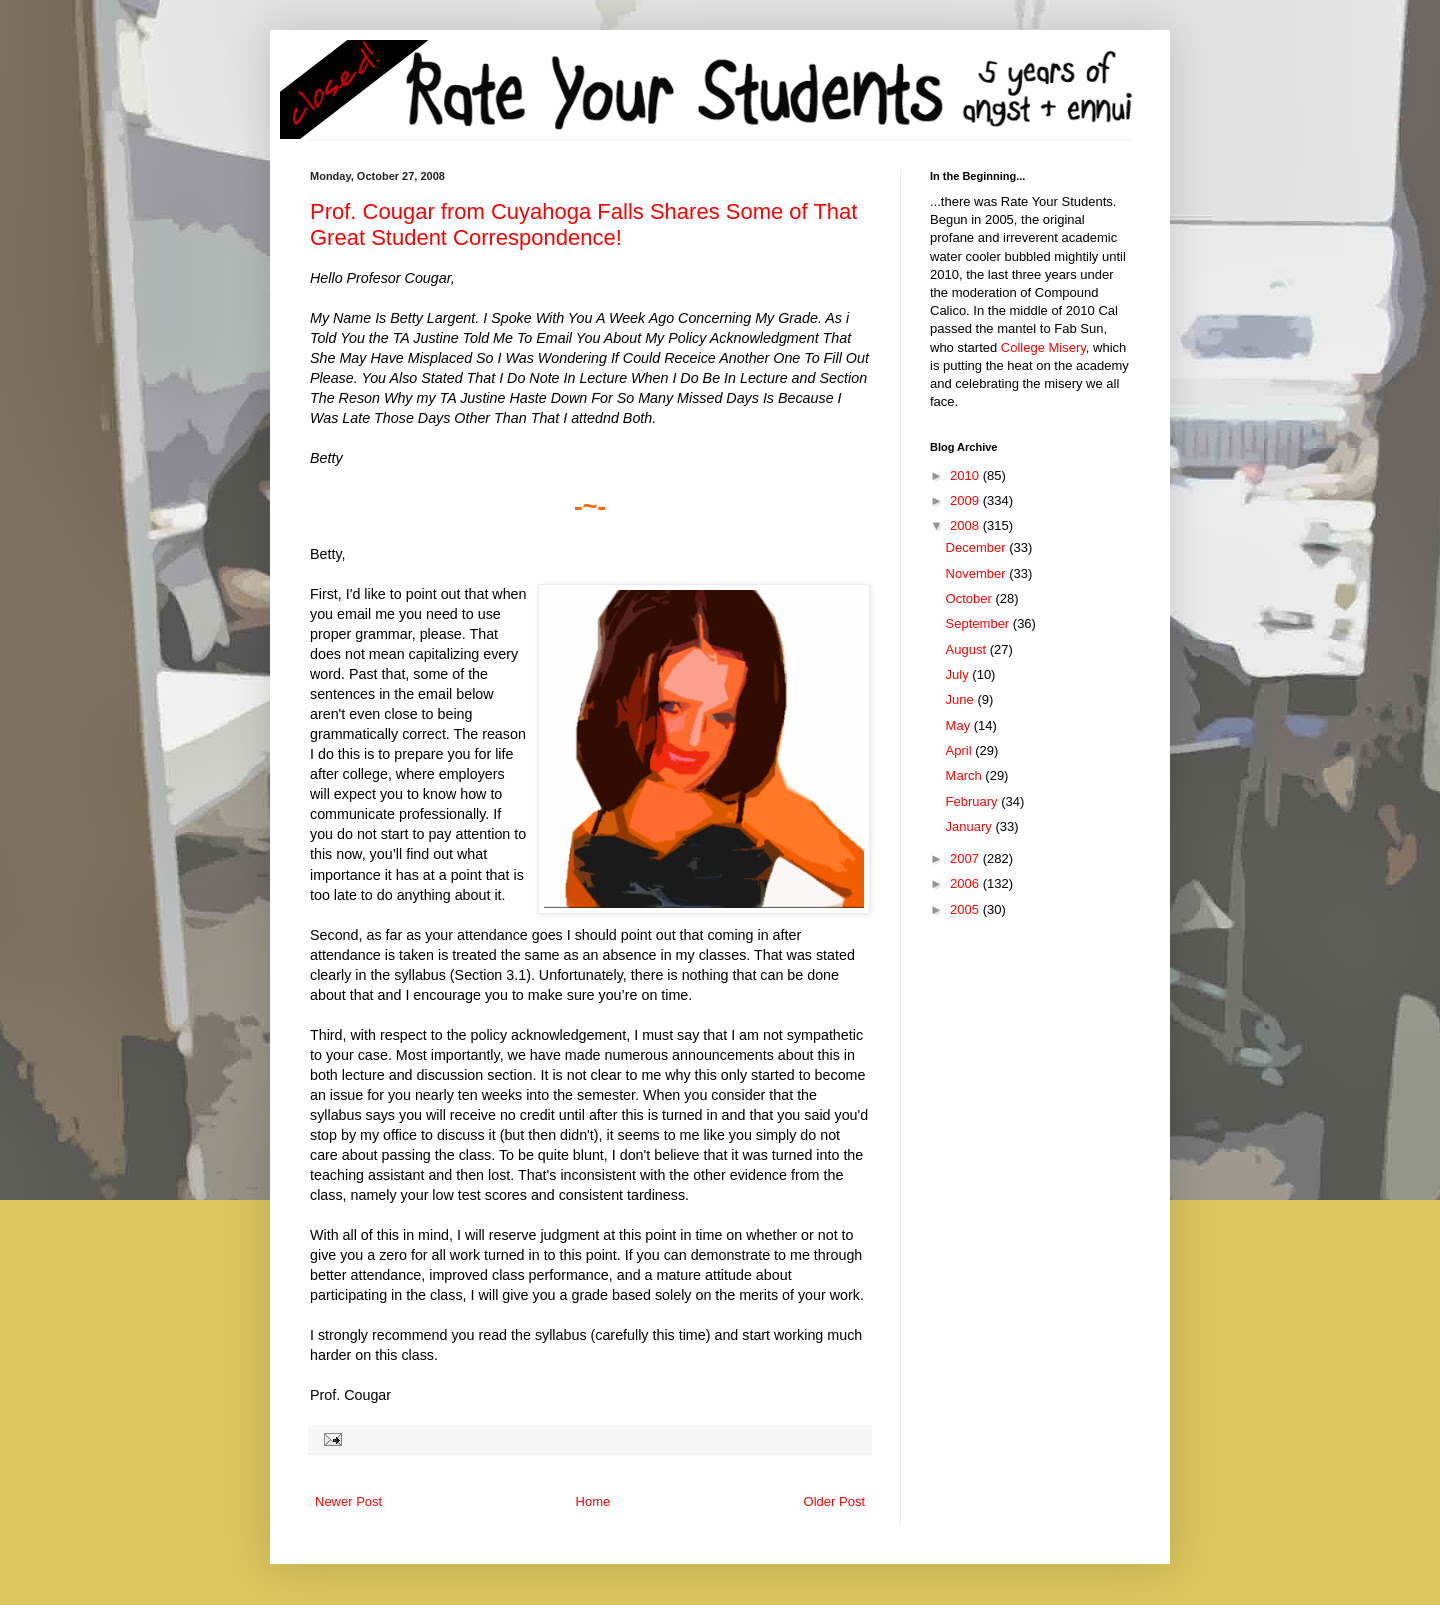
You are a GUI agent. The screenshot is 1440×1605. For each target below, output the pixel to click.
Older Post (834, 1501)
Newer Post (348, 1501)
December (978, 547)
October (971, 598)
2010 (966, 475)
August (968, 649)
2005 (966, 909)
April (961, 750)
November (978, 573)
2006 (966, 883)
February (974, 801)
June (962, 699)
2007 (966, 858)
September (979, 623)
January (971, 826)
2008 (966, 525)
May (960, 725)
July (959, 674)
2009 (966, 500)
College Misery (1043, 347)
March (966, 775)
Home (593, 1501)
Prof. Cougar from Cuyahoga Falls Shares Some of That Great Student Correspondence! (583, 224)
